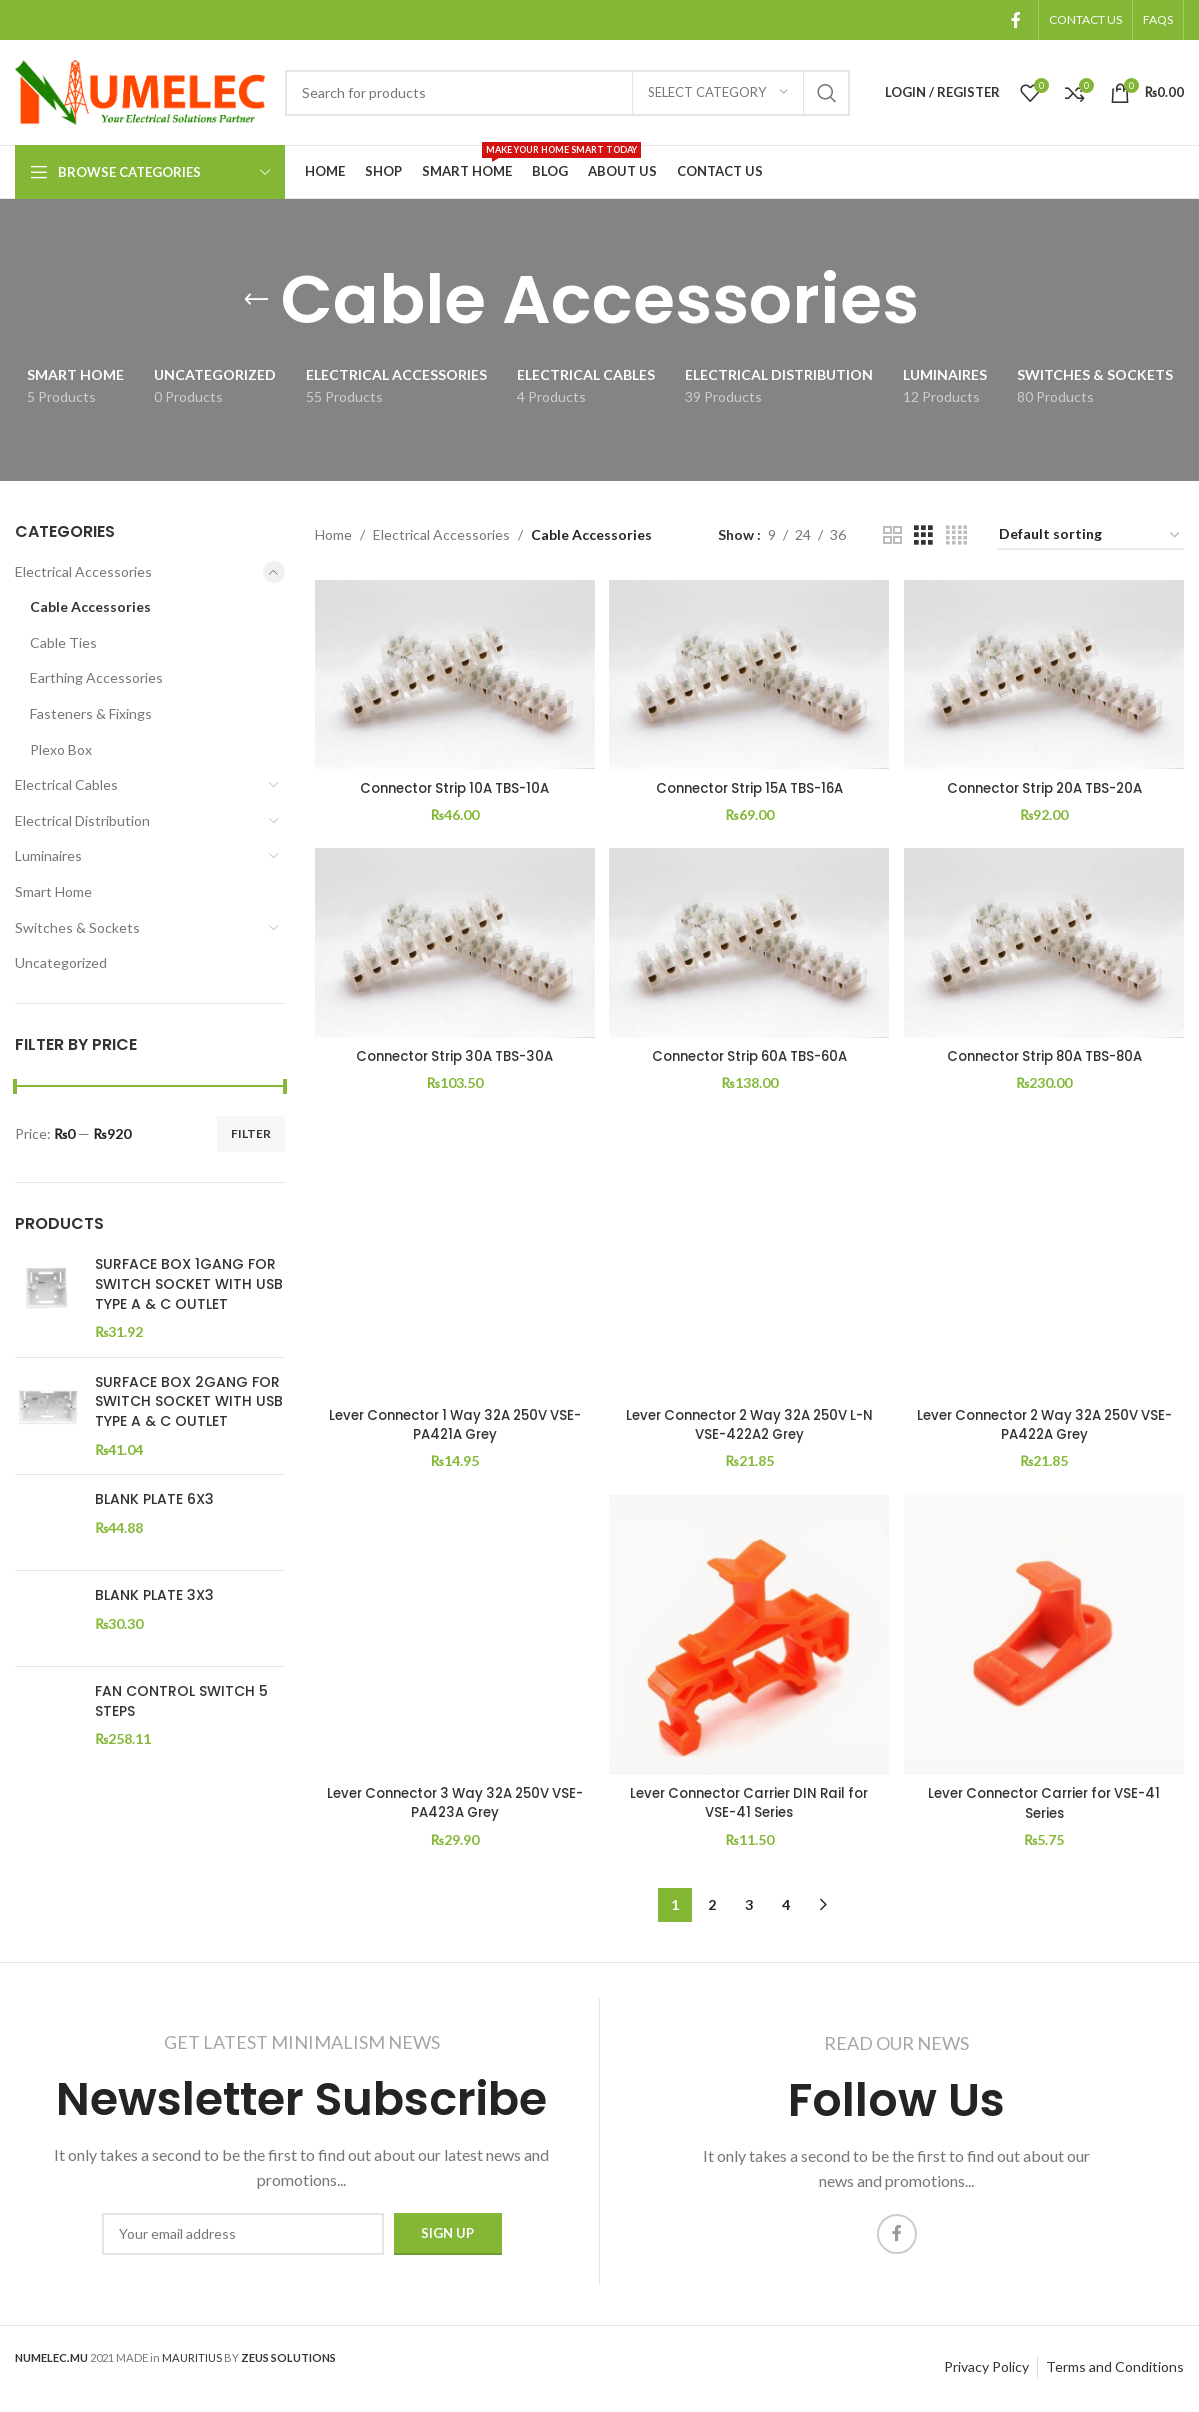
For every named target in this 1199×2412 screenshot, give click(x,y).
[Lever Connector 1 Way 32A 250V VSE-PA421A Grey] (453, 1260)
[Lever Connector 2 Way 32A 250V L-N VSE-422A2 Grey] (749, 1260)
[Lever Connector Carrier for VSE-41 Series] (1046, 1640)
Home (333, 534)
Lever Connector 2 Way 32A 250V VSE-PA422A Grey (1045, 1427)
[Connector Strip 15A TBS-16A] (749, 673)
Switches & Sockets (77, 927)
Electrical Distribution (82, 820)
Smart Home (53, 891)
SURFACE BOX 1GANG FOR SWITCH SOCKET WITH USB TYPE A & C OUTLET (189, 1284)
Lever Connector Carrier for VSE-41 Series (1046, 1807)
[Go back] (256, 300)
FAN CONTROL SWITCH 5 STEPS (181, 1689)
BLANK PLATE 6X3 (154, 1499)
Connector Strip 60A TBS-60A (749, 1056)
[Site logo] (140, 90)
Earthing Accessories (96, 677)
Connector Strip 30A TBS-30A (453, 1056)
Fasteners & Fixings (91, 713)
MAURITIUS (192, 2360)
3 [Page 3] (749, 1908)
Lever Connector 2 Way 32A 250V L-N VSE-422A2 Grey (749, 1427)
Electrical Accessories (83, 571)
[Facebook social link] (1016, 20)
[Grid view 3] (923, 535)
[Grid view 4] (956, 535)
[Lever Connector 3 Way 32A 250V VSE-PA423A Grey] (453, 1640)
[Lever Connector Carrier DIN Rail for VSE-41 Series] (749, 1640)
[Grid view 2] (892, 535)
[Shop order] (1090, 535)
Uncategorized (61, 962)
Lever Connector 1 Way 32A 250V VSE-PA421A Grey (452, 1427)
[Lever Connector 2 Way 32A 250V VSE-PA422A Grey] (1046, 1260)
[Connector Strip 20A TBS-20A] (1046, 673)
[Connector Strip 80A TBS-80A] (1046, 944)
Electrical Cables (66, 784)
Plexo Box (61, 749)
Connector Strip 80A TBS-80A (1046, 1056)
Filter (251, 1133)
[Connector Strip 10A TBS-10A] (453, 673)
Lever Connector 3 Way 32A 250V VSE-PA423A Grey (452, 1807)
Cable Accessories (90, 606)
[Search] (567, 93)
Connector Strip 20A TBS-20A (1046, 785)
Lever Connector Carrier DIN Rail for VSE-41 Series (749, 1807)
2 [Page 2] (712, 1908)
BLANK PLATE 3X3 (154, 1589)
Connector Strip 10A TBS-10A (453, 785)
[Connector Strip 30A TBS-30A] (453, 944)
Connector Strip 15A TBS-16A (749, 785)
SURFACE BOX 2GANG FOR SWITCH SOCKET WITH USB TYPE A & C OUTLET (189, 1402)
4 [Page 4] (786, 1908)
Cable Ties (63, 642)
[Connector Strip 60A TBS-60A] (749, 944)
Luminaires (48, 855)
